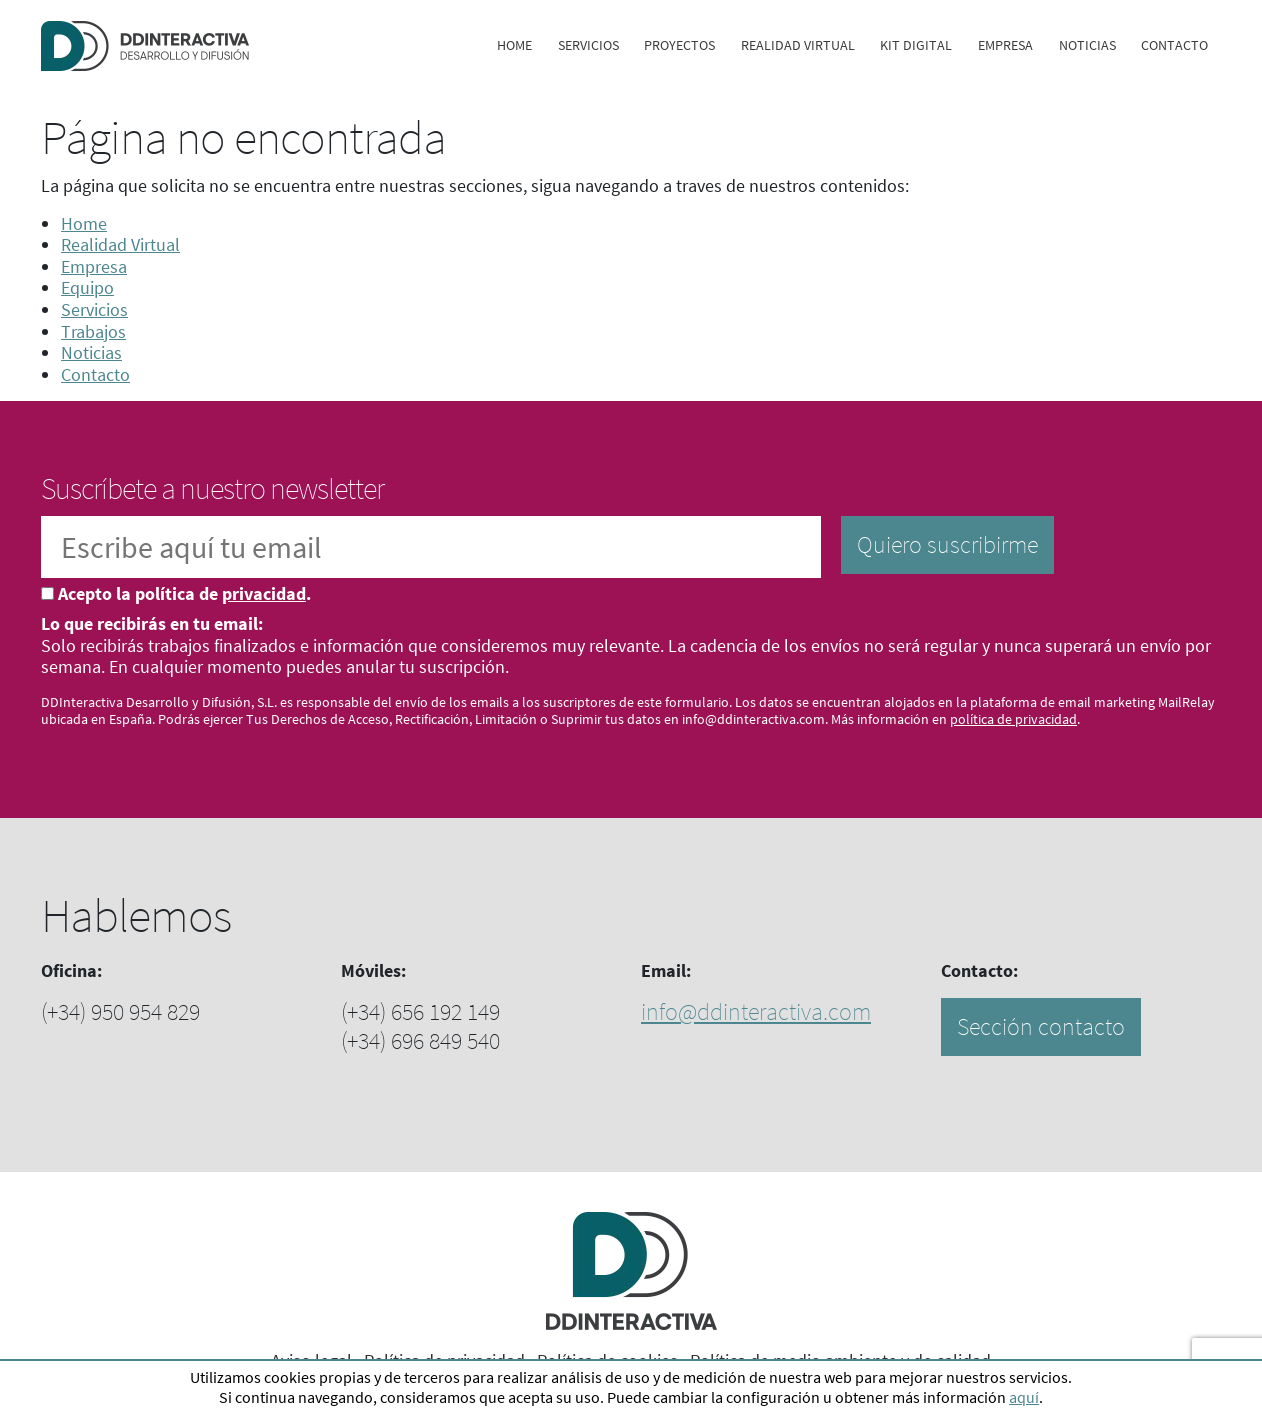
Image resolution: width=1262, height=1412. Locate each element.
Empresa (1005, 45)
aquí (1024, 1397)
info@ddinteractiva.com (756, 1011)
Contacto (1174, 45)
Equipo (87, 287)
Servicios (588, 45)
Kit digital (916, 45)
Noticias (1087, 45)
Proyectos (679, 45)
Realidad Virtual (798, 45)
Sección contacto (1041, 1026)
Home (514, 45)
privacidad (264, 593)
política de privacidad (1013, 719)
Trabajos (93, 331)
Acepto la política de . (184, 594)
